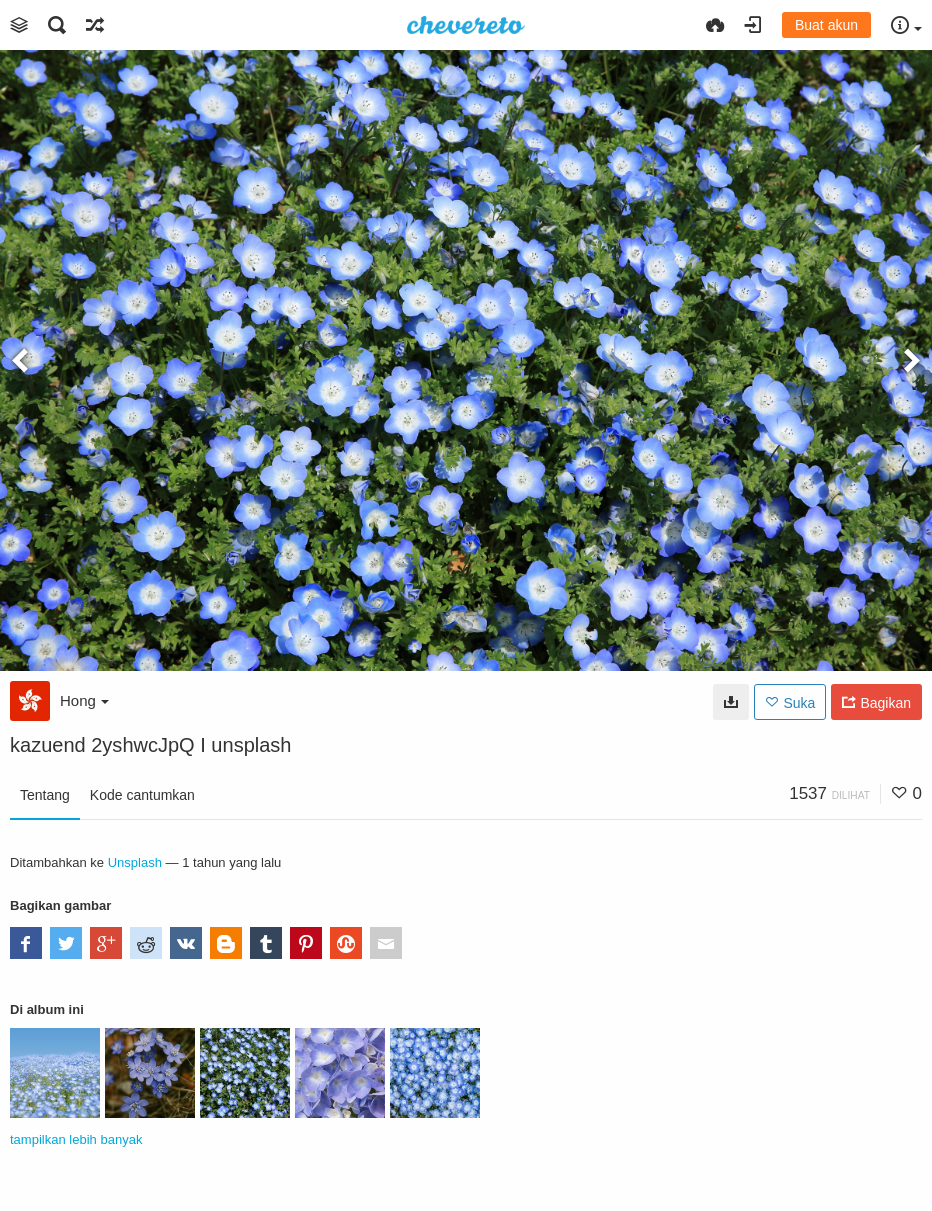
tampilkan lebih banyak (76, 1139)
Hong (84, 700)
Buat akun (826, 25)
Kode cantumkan (142, 795)
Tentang (45, 795)
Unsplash (135, 862)
